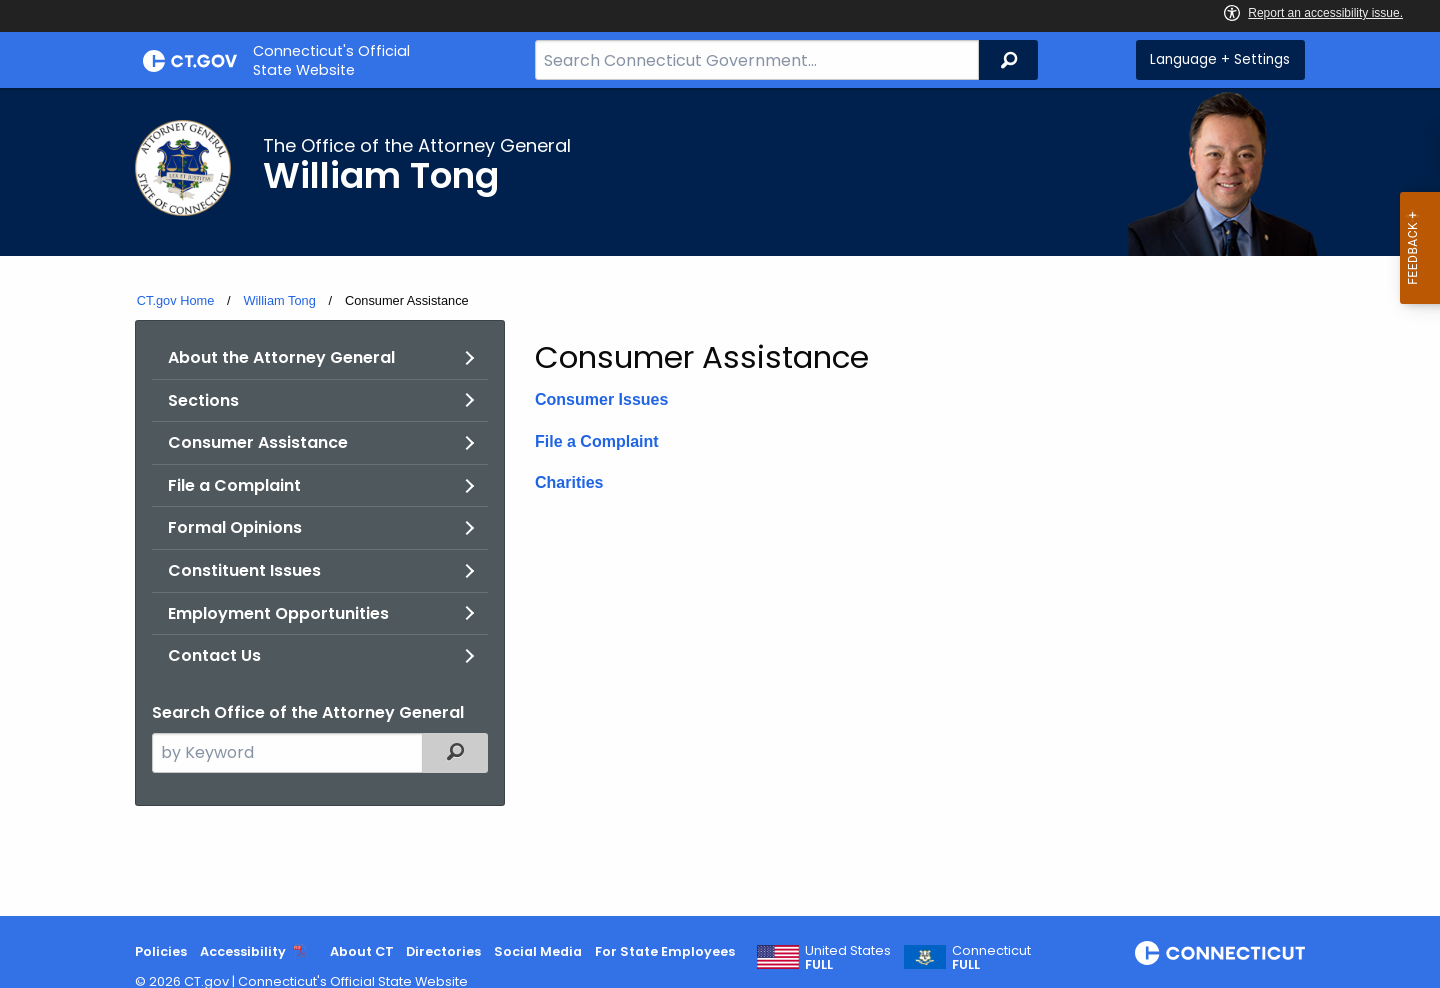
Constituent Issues (244, 570)
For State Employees (665, 951)
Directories (443, 951)
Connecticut (991, 958)
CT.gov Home (176, 300)
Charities (569, 482)
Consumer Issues (601, 399)
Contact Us (214, 655)
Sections (203, 400)
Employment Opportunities (278, 613)
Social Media (538, 951)
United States (848, 958)
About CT (362, 951)
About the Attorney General (281, 357)
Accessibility (243, 951)
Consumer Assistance (258, 442)
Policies (161, 951)
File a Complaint (234, 485)
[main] (720, 502)
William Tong (279, 300)
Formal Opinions (235, 527)
